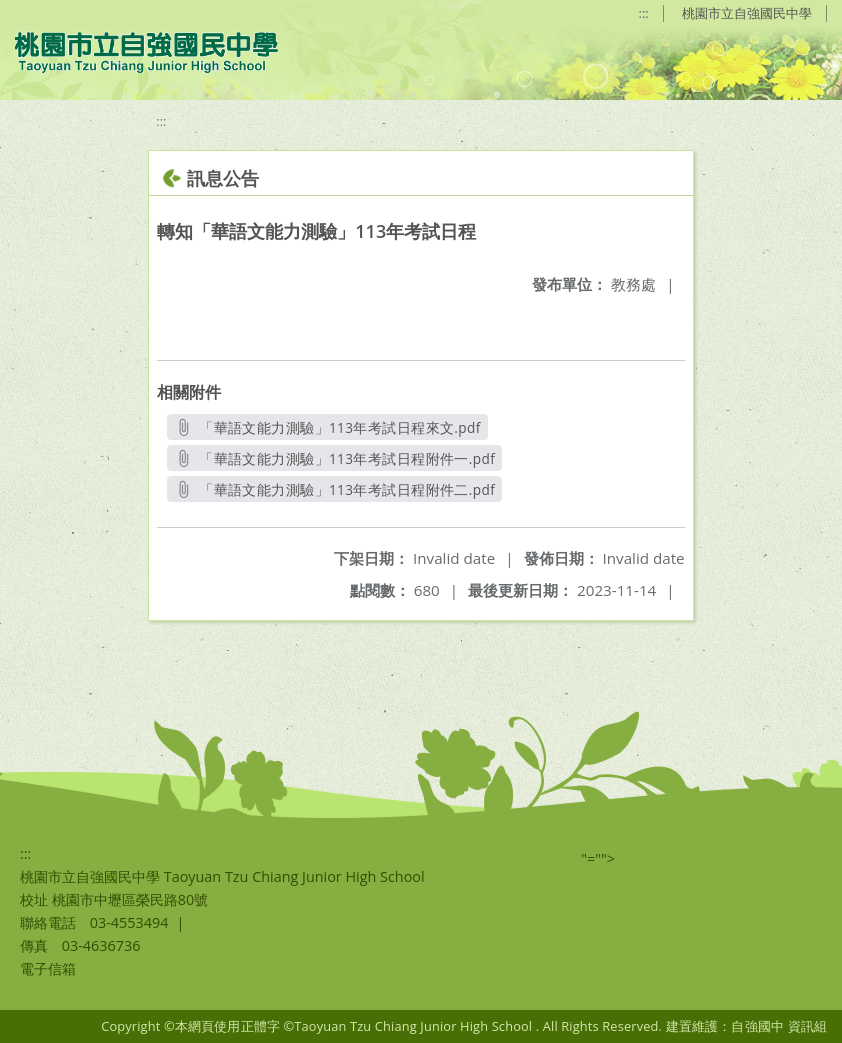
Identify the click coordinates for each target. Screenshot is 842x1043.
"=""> (598, 858)
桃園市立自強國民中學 (747, 13)
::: (644, 13)
